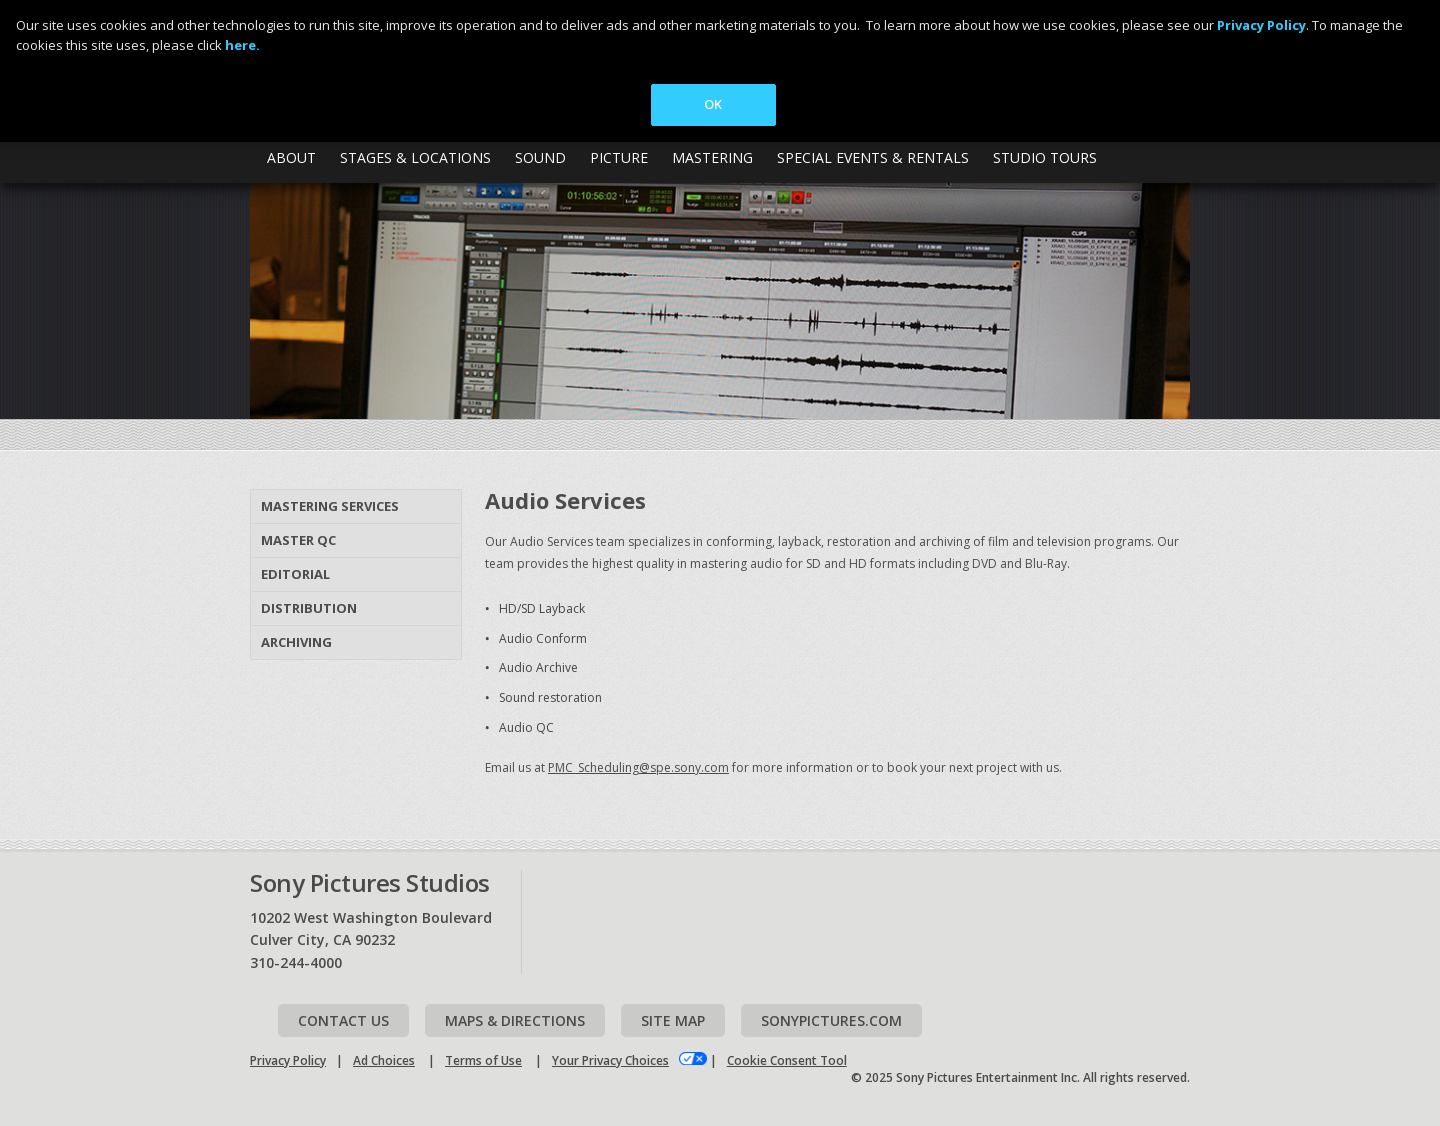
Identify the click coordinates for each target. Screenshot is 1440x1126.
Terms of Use (483, 1060)
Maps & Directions (515, 1020)
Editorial (295, 574)
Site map (673, 1020)
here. (242, 45)
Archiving (296, 642)
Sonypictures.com (831, 1020)
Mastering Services (330, 506)
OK (713, 104)
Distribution (309, 608)
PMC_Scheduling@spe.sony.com (638, 767)
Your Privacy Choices (610, 1060)
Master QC (298, 540)
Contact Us (343, 1020)
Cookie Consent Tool (787, 1060)
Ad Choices (384, 1060)
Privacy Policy (288, 1060)
